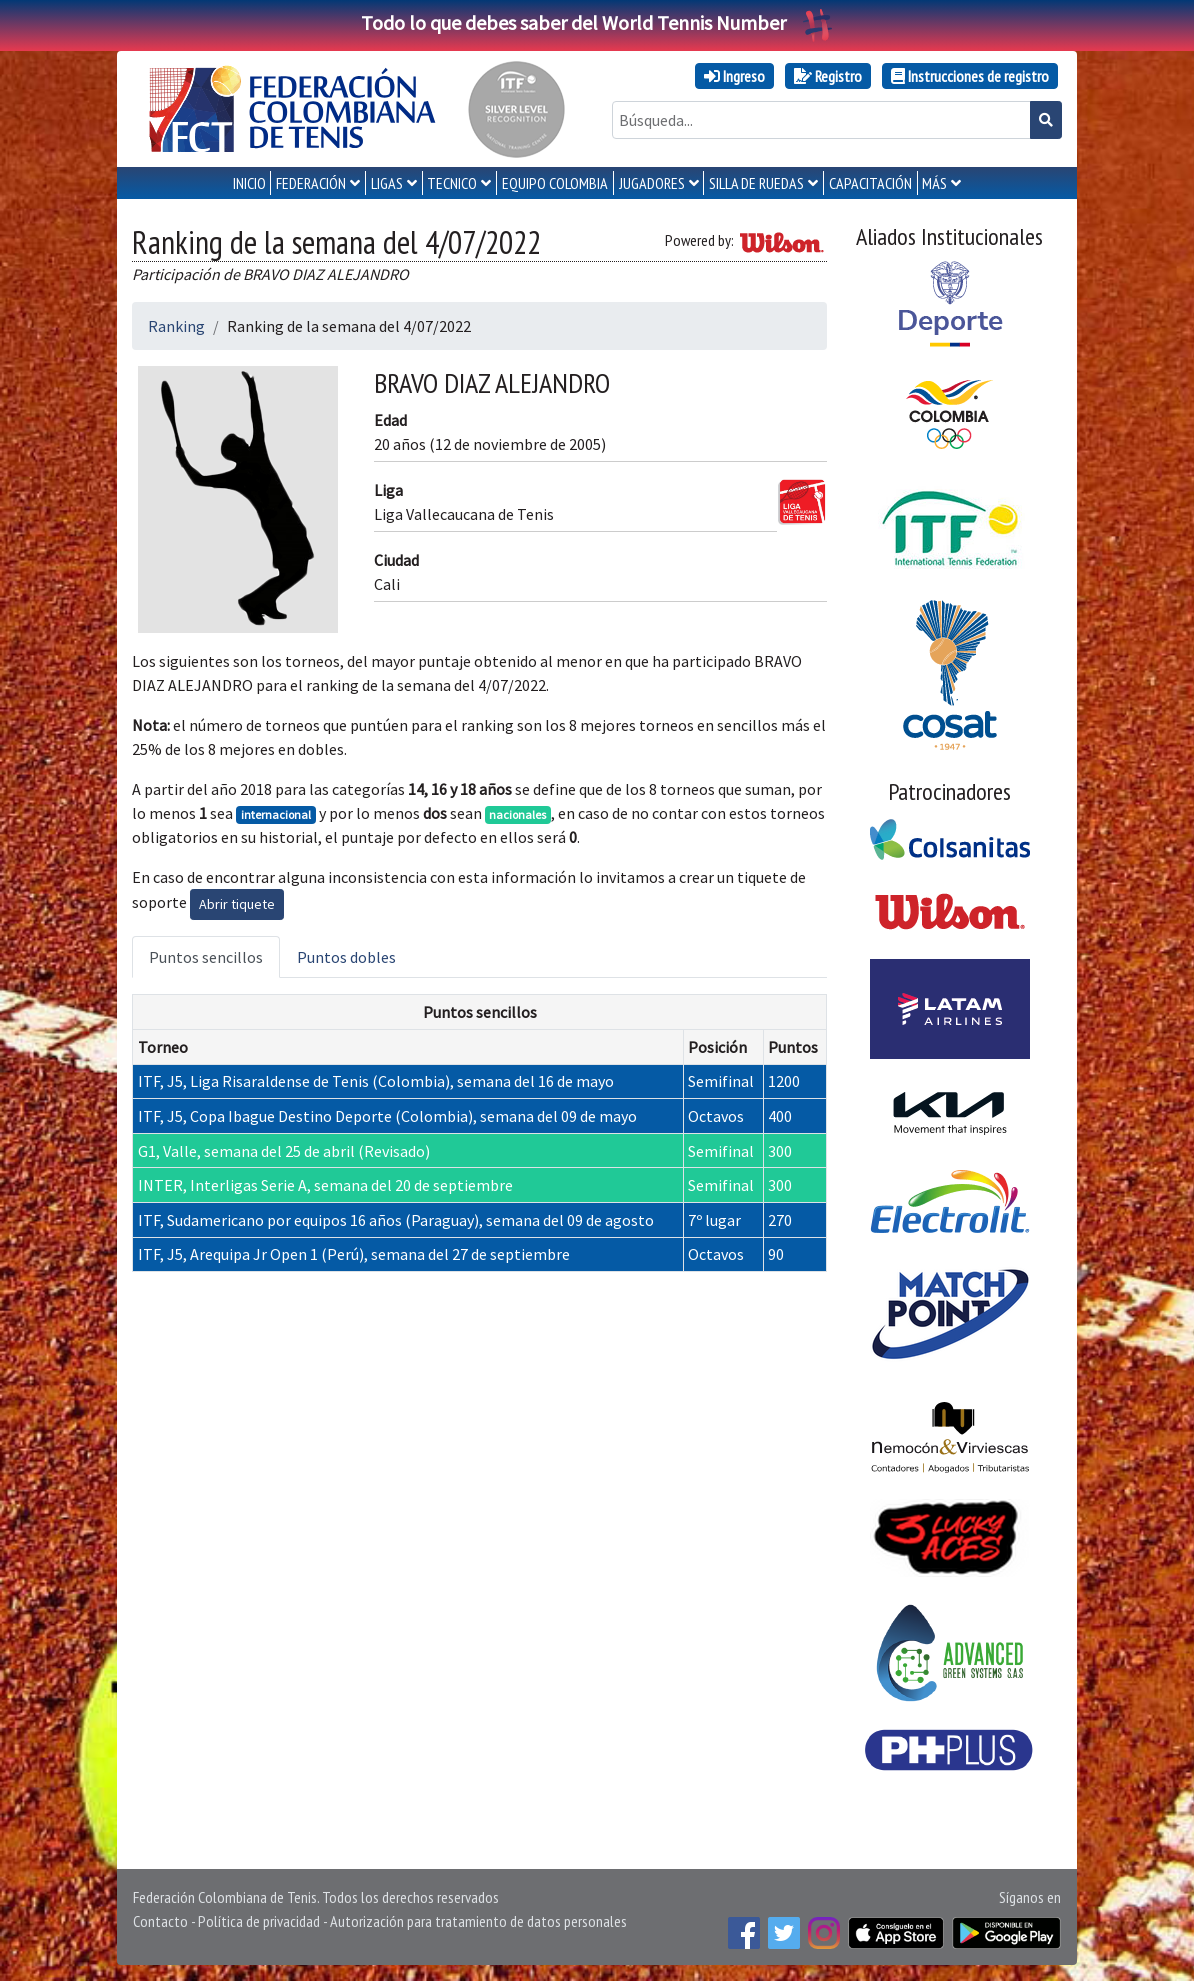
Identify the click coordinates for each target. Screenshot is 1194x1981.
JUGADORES (652, 183)
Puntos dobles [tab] (346, 957)
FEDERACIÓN (311, 183)
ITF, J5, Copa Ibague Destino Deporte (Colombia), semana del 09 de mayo (387, 1116)
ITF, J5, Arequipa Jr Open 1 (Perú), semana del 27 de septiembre (354, 1254)
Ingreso (734, 76)
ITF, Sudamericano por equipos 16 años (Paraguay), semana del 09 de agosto (396, 1220)
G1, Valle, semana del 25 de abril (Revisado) (284, 1151)
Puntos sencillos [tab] (206, 957)
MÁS (934, 183)
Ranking (176, 326)
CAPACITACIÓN (870, 183)
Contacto (160, 1921)
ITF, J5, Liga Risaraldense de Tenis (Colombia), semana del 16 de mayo (376, 1081)
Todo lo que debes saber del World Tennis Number (597, 22)
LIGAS (387, 183)
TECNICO (452, 183)
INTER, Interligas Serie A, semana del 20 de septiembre (325, 1185)
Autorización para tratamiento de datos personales (478, 1921)
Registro (828, 76)
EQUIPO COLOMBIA (555, 183)
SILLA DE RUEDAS (756, 183)
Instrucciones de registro (970, 76)
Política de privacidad (259, 1921)
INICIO (249, 183)
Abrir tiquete (237, 904)
